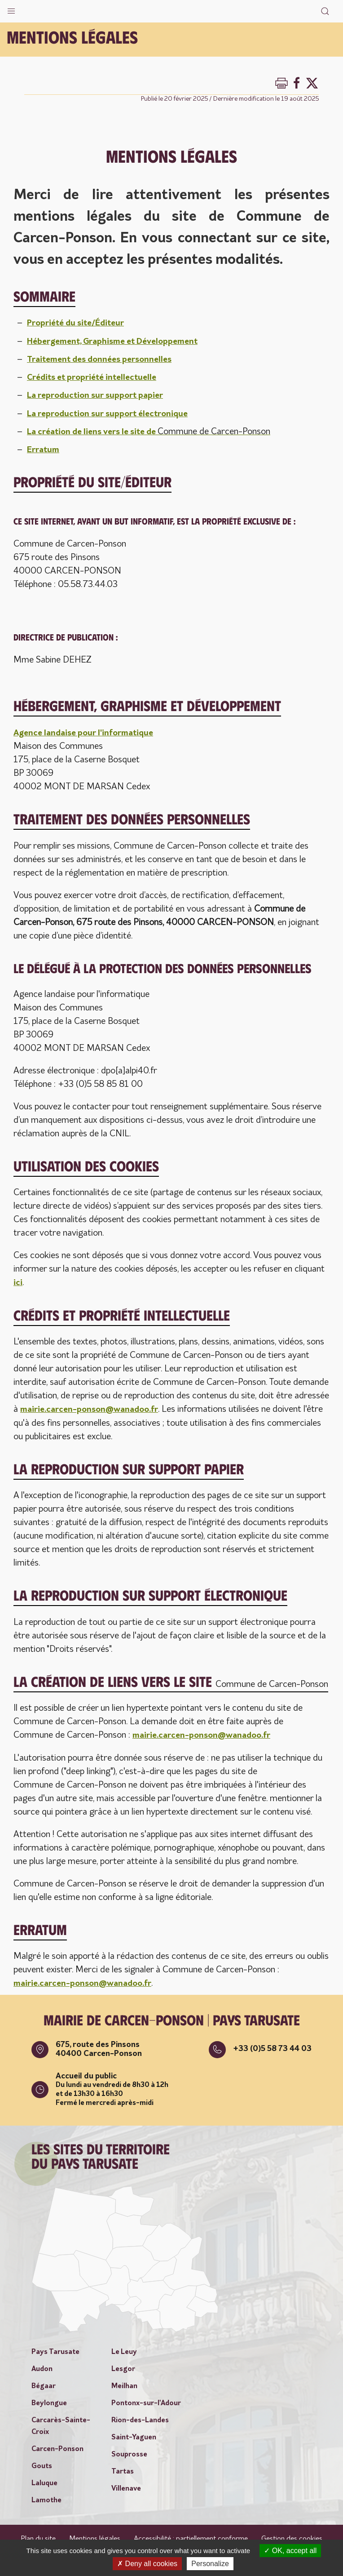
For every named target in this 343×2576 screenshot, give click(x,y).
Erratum (44, 449)
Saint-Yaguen (133, 2435)
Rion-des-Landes (140, 2418)
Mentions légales (94, 2537)
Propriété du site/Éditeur (79, 323)
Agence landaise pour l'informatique (87, 732)
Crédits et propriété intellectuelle (96, 377)
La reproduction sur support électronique (112, 413)
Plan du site (38, 2537)
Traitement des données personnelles (104, 359)
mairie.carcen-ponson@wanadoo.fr (93, 1408)
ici (17, 1281)
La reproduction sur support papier (99, 395)
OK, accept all (290, 2550)
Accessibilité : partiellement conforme (191, 2537)
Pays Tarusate (55, 2350)
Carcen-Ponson (57, 2447)
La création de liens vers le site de (153, 431)
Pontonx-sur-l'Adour (146, 2401)
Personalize (210, 2563)
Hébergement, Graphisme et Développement (118, 341)
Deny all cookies (147, 2563)
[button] (11, 9)
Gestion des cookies (291, 2537)
